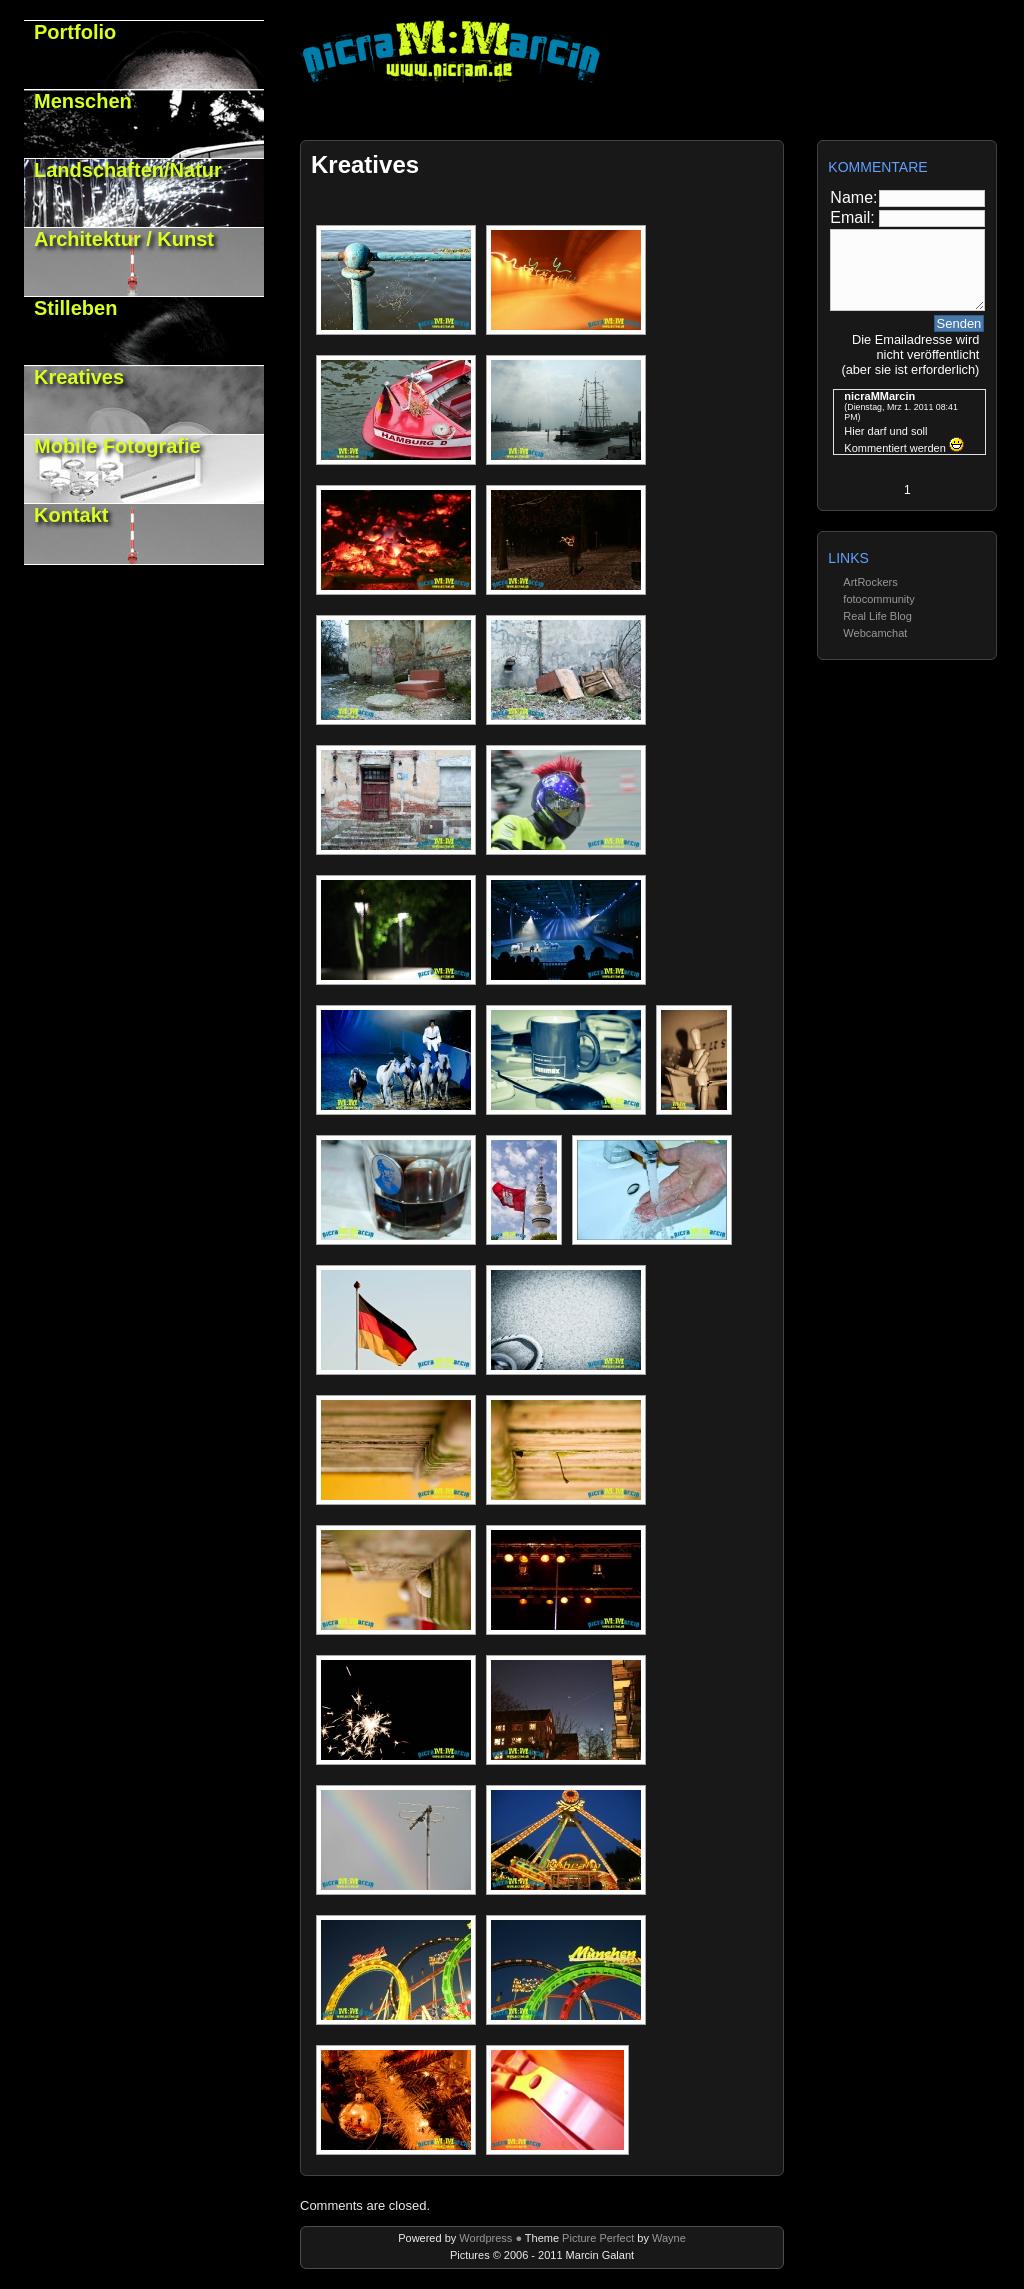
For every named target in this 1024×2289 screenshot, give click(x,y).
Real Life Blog (877, 616)
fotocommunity (879, 599)
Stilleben (75, 308)
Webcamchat (875, 633)
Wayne (669, 2238)
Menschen (83, 101)
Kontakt (71, 515)
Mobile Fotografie (117, 446)
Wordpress (487, 2238)
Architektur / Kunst (124, 239)
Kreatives (79, 377)
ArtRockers (870, 582)
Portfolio (75, 32)
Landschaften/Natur (128, 170)
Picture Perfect (596, 2238)
